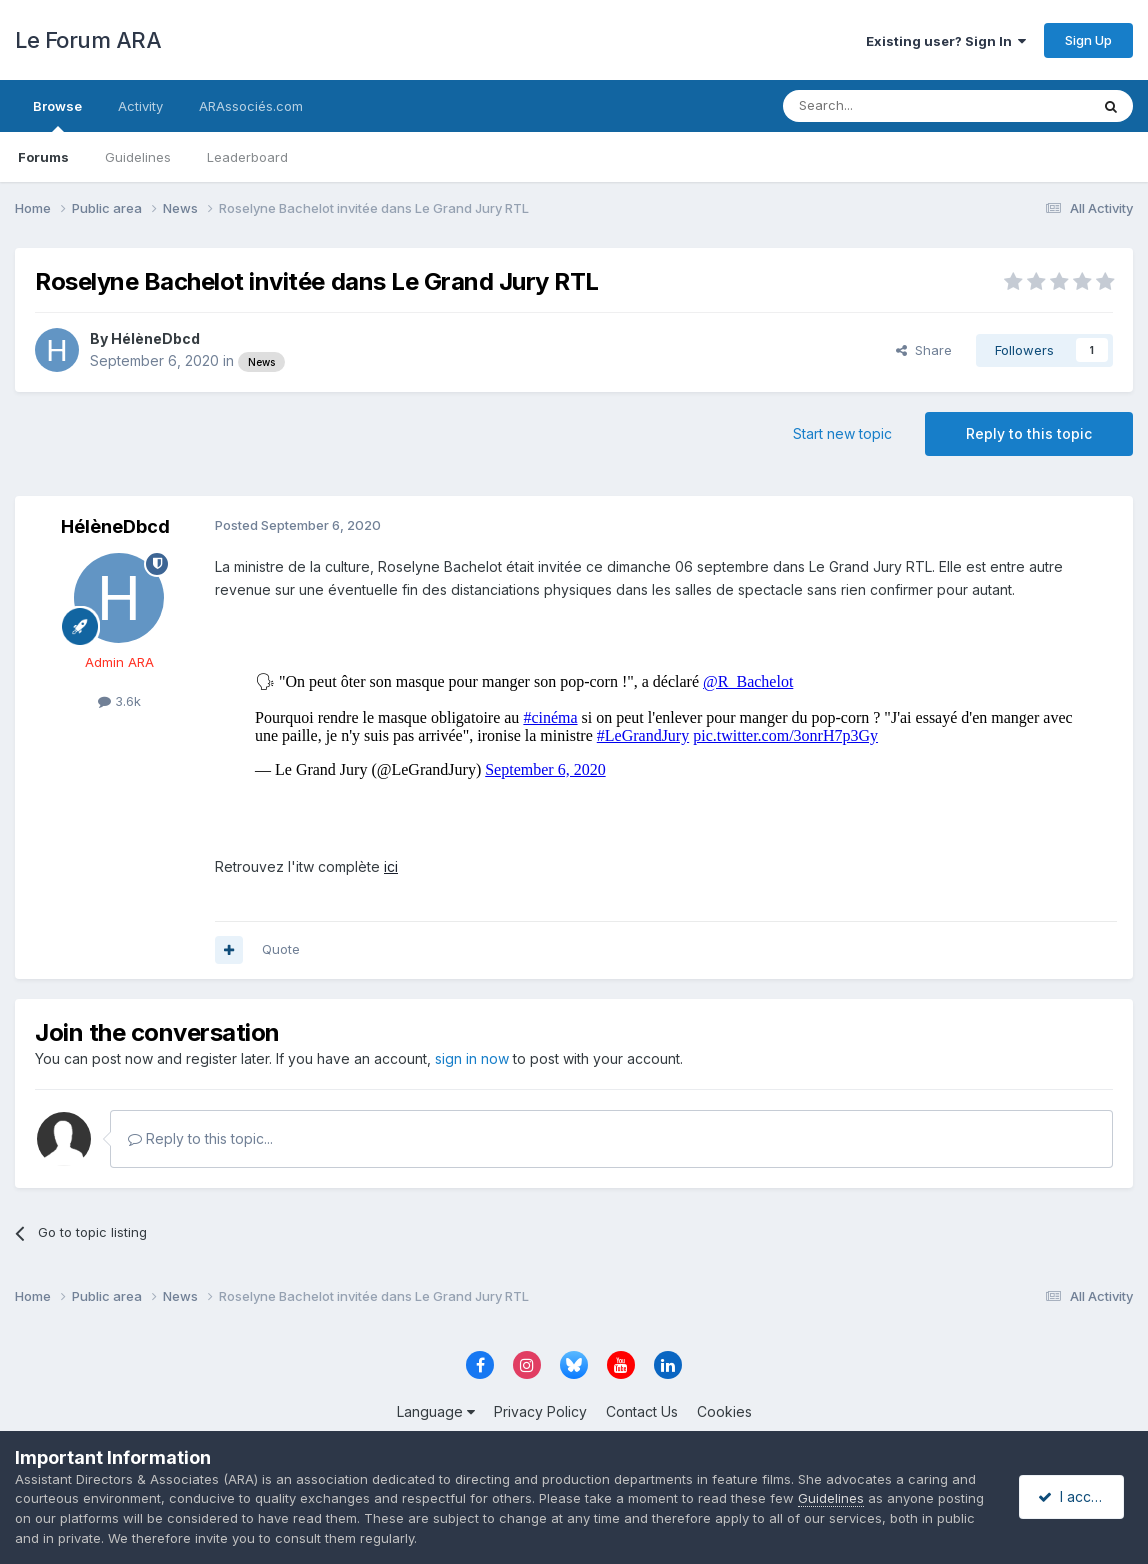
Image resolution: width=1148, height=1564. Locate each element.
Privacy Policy (540, 1411)
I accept (1074, 1496)
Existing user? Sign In (946, 41)
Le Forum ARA (88, 40)
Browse (57, 115)
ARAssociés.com (251, 106)
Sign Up (1088, 40)
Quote (281, 949)
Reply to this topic (1029, 433)
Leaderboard (247, 157)
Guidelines (138, 157)
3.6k (119, 701)
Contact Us (642, 1411)
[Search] (885, 106)
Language (436, 1411)
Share (924, 350)
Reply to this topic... (200, 1138)
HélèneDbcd (155, 338)
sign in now (472, 1058)
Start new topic (842, 433)
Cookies (724, 1411)
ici (391, 866)
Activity (140, 106)
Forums (43, 157)
